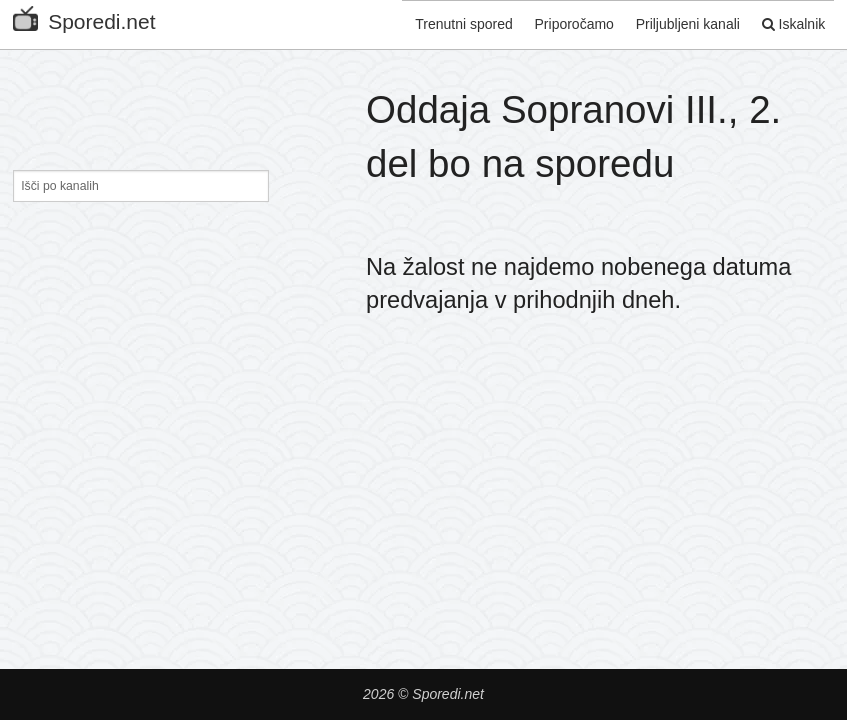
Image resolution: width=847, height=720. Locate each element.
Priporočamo (560, 23)
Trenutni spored (446, 23)
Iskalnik (789, 23)
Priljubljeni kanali (679, 23)
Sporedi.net (84, 17)
